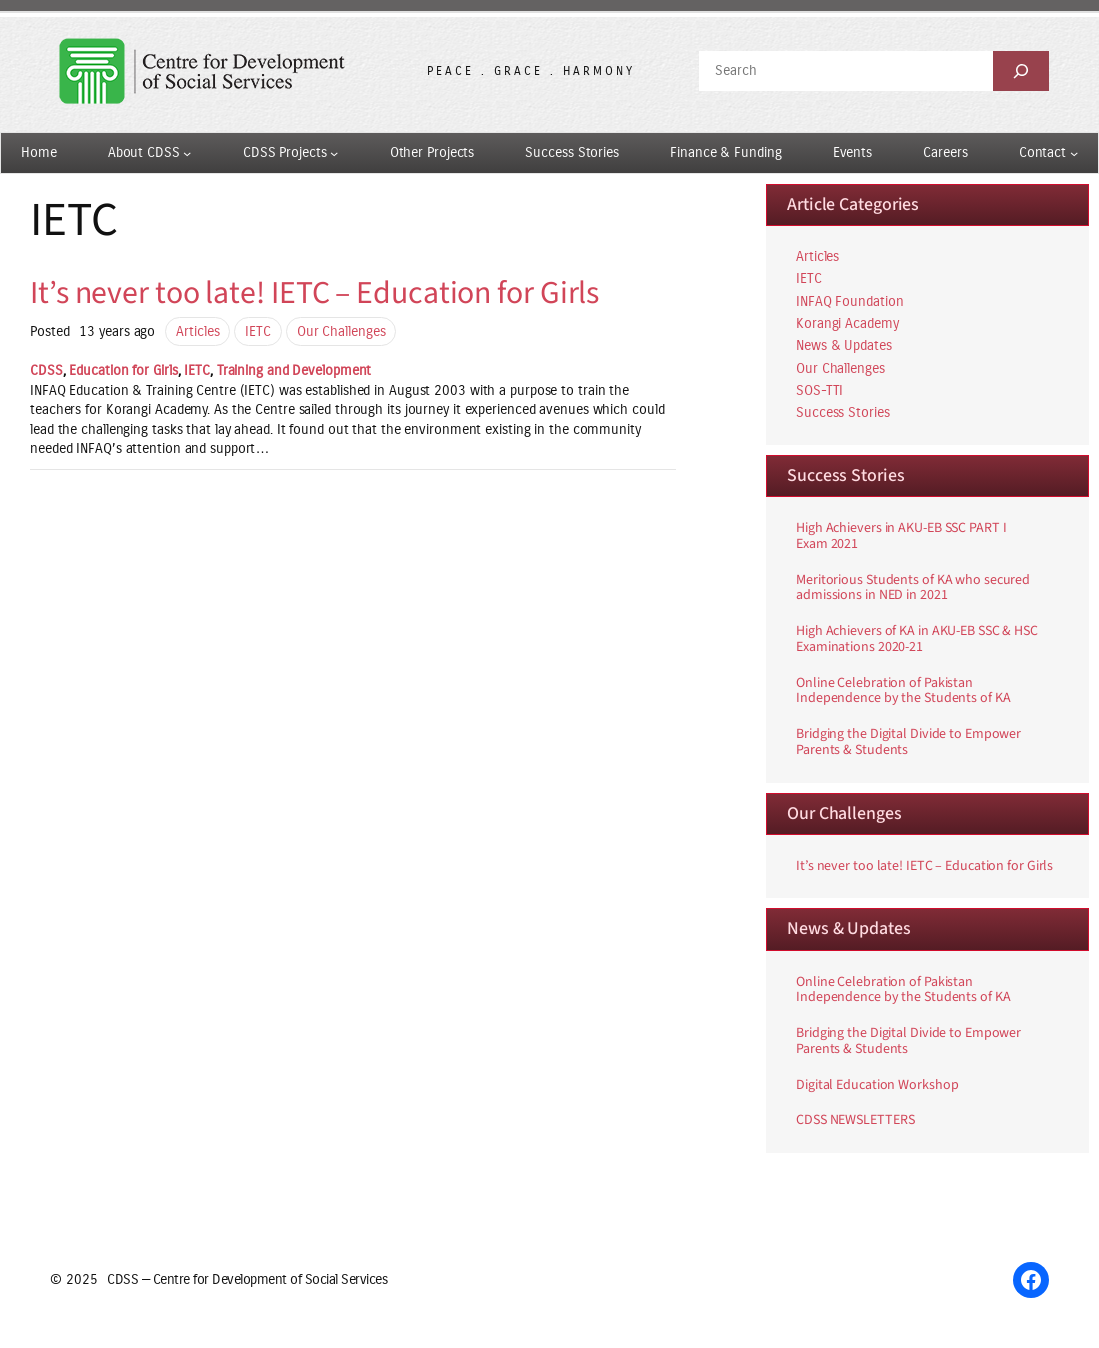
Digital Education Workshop (877, 1086)
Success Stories (843, 412)
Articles (197, 331)
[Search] (1021, 71)
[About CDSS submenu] (187, 153)
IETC (258, 331)
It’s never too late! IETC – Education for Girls (314, 294)
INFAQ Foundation (849, 301)
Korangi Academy (847, 323)
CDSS (46, 370)
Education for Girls (123, 370)
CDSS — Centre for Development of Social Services (247, 1279)
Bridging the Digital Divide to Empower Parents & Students (908, 743)
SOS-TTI (819, 390)
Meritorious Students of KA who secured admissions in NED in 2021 (913, 589)
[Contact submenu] (1074, 153)
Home (39, 152)
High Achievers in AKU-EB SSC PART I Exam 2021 (901, 537)
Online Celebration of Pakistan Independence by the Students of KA (903, 692)
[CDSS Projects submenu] (334, 153)
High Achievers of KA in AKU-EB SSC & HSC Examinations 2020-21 (917, 640)
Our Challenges (341, 331)
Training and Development (294, 370)
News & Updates (844, 345)
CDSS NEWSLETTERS (855, 1121)
